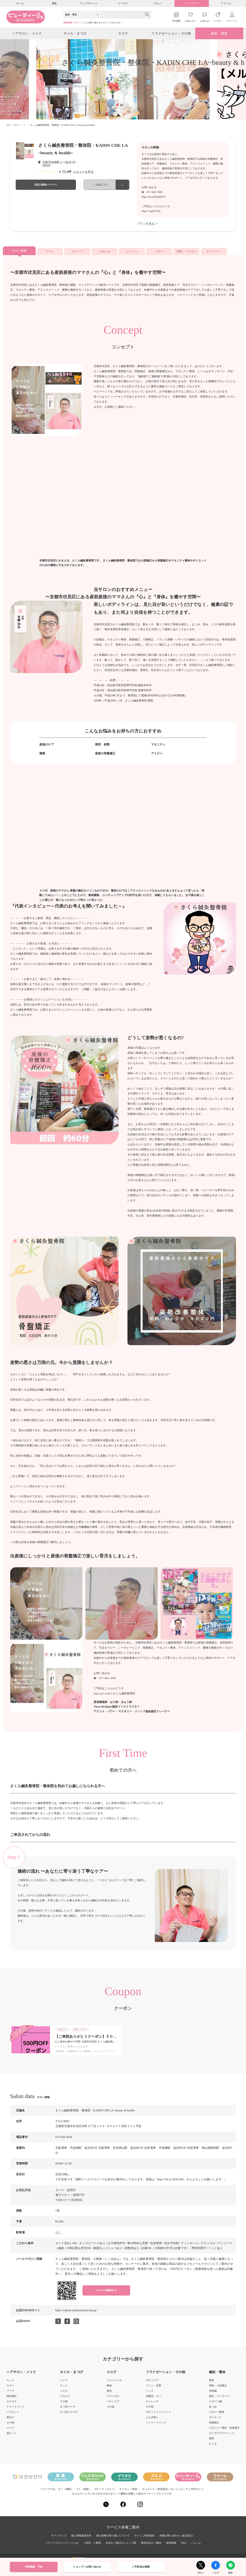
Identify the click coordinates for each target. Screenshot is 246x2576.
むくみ (213, 2444)
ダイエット (215, 2417)
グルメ (157, 3)
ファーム (226, 3)
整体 (211, 2380)
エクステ (12, 2401)
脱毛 (109, 2391)
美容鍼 (213, 2391)
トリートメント (15, 2407)
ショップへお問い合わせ (87, 2566)
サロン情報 (19, 250)
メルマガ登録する (106, 2290)
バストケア (113, 2401)
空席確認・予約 (34, 2566)
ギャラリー (213, 251)
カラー (10, 2385)
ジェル (64, 2391)
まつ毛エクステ (69, 2412)
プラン (50, 251)
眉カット (12, 2433)
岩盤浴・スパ (153, 2396)
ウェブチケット (89, 3)
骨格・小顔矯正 (218, 2385)
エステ (123, 33)
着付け (10, 2417)
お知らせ (104, 251)
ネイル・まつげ (75, 33)
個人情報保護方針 (81, 2535)
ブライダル (113, 2396)
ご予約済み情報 (141, 2566)
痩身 (109, 2385)
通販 (54, 3)
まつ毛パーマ (67, 2407)
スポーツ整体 (216, 2412)
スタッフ (77, 251)
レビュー (132, 251)
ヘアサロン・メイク (27, 33)
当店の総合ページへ (45, 184)
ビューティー (191, 3)
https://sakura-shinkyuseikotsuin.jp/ (76, 2310)
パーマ (10, 2391)
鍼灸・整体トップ (16, 125)
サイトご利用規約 (144, 2535)
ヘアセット (13, 2412)
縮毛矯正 (12, 2396)
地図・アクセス (186, 251)
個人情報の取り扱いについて (112, 2535)
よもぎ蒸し (152, 2417)
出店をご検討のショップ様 (121, 2543)
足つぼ (213, 2407)
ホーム (20, 3)
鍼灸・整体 (219, 33)
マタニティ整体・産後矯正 (224, 2428)
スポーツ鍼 (215, 2401)
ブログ (159, 251)
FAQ (183, 2543)
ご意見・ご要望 (92, 2543)
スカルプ (65, 2396)
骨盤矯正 (214, 2422)
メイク (10, 2428)
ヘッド (149, 2391)
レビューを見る (83, 171)
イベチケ (123, 3)
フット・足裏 (153, 2385)
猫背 (211, 2438)
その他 (10, 2422)
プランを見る (147, 223)
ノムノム (196, 2543)
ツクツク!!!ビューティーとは (61, 2543)
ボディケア (152, 2380)
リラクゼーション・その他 (171, 33)
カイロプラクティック (222, 2433)
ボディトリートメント (158, 2412)
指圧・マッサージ (219, 2396)
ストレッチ (152, 2401)
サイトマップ (58, 2535)
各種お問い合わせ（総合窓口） (177, 2535)
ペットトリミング (156, 2422)
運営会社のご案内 (151, 2543)
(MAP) (46, 165)
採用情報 (171, 2543)
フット (64, 2385)
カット (10, 2380)
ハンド (64, 2380)
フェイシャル (114, 2380)
